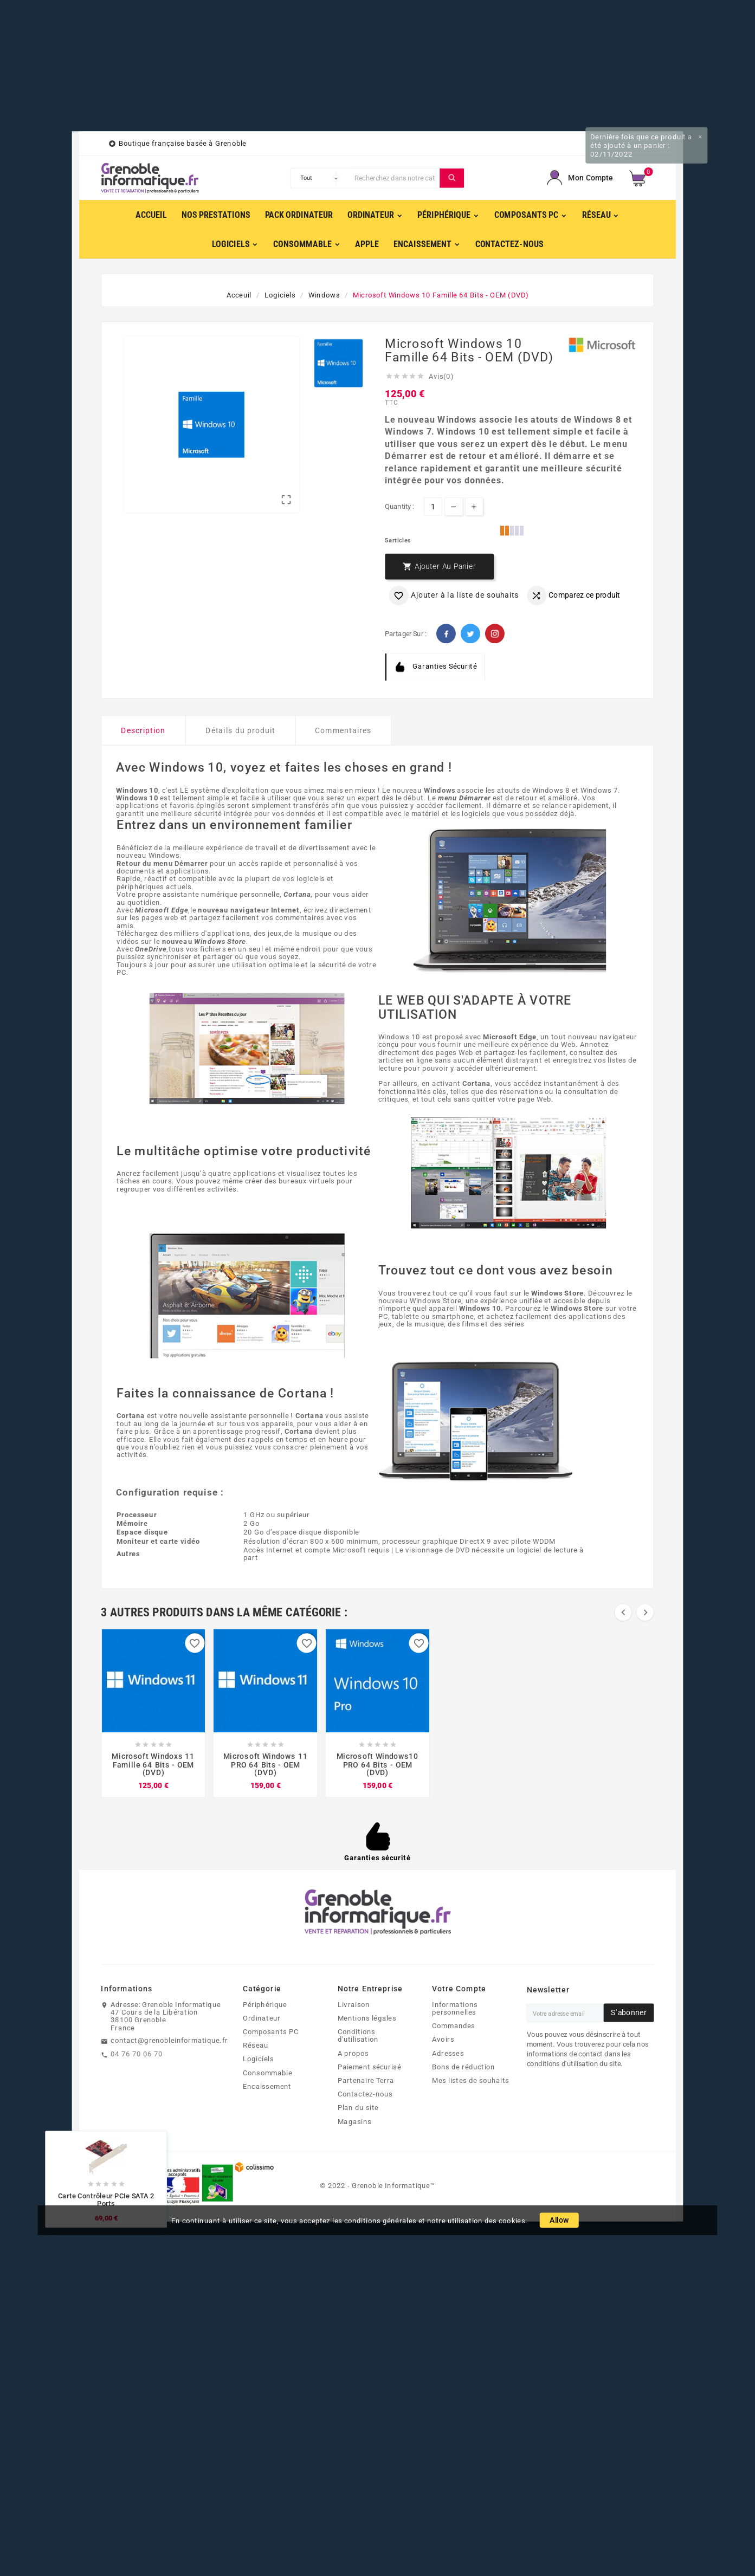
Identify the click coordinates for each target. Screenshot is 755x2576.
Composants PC (271, 2031)
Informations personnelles (454, 2008)
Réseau (255, 2045)
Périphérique (265, 2004)
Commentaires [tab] (343, 730)
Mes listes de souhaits (470, 2080)
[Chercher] (395, 178)
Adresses (448, 2053)
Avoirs (443, 2039)
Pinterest (495, 634)
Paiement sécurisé (369, 2066)
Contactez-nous (365, 2094)
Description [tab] (143, 730)
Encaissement (267, 2086)
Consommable (267, 2072)
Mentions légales (367, 2018)
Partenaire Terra (366, 2080)
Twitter (470, 634)
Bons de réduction (463, 2066)
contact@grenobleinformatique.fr (169, 2040)
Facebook (446, 634)
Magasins (354, 2121)
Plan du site (358, 2108)
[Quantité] (433, 506)
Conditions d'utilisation (358, 2035)
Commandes (453, 2026)
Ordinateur (261, 2018)
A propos (353, 2053)
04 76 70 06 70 (136, 2054)
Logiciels (258, 2059)
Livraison (354, 2004)
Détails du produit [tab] (240, 730)
